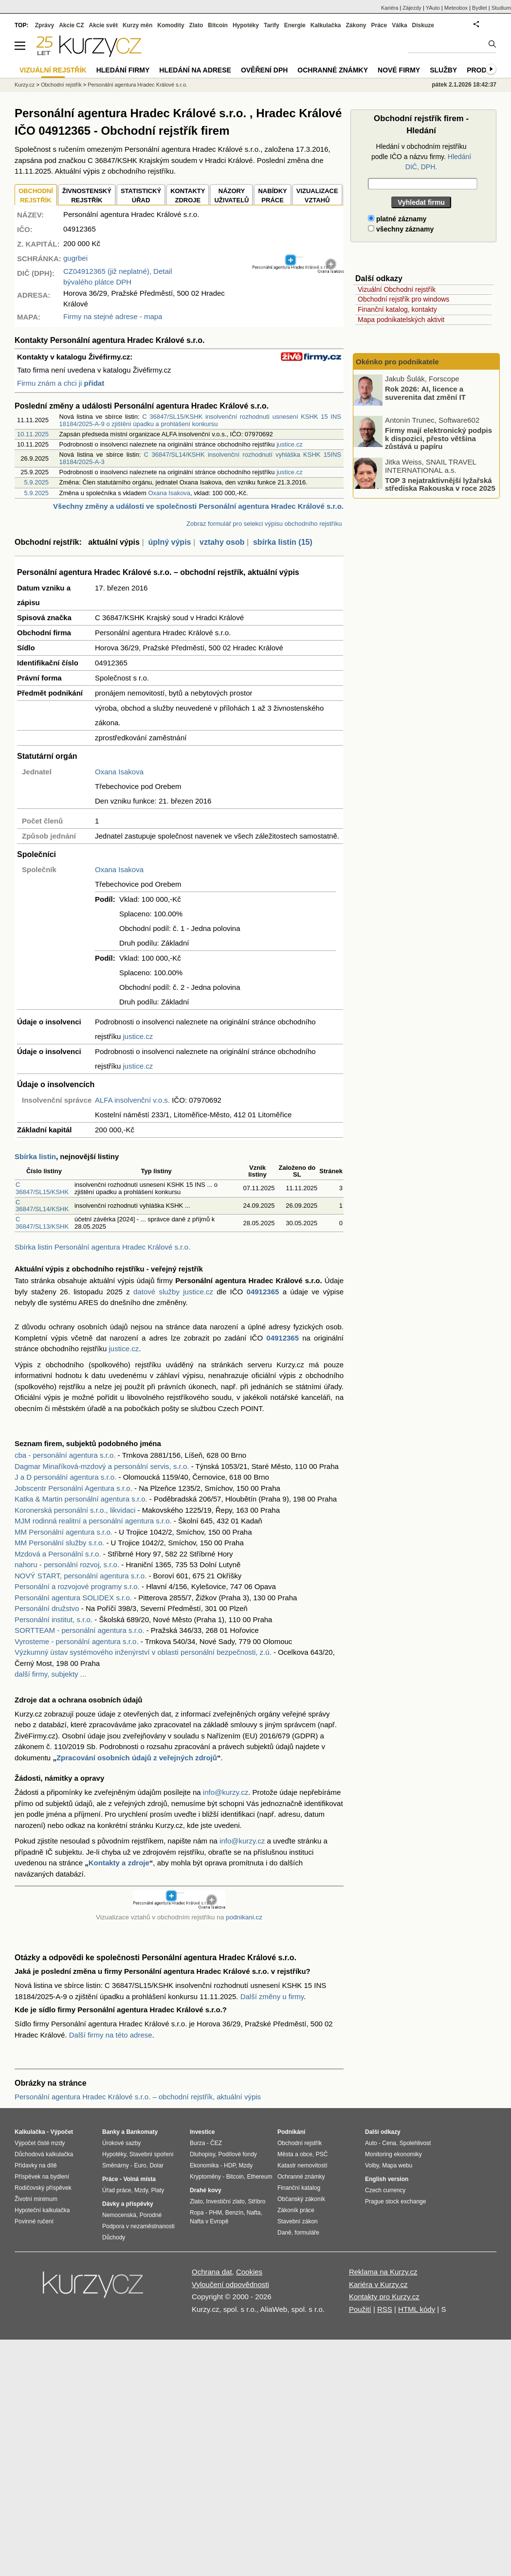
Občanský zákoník (301, 2199)
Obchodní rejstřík (61, 85)
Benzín (234, 2212)
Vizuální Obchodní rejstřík (397, 289)
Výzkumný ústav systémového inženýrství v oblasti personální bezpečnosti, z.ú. (143, 1652)
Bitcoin (218, 25)
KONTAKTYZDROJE (187, 195)
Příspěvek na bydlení (42, 2176)
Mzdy (141, 2190)
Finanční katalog (298, 2187)
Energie (295, 25)
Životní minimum (36, 2199)
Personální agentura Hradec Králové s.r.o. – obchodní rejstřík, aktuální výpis (138, 2097)
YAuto (433, 8)
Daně (284, 2232)
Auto (371, 2143)
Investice (202, 2132)
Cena (389, 2143)
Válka (399, 25)
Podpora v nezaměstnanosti (138, 2226)
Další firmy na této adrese (110, 2035)
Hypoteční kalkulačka (42, 2210)
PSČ (322, 2154)
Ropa (197, 2212)
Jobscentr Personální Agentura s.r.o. (73, 1488)
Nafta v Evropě (209, 2221)
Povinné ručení (34, 2221)
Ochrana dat (212, 2272)
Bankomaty (142, 2132)
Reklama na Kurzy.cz (383, 2272)
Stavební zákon (297, 2221)
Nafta (254, 2212)
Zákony (356, 25)
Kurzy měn (137, 25)
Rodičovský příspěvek (43, 2187)
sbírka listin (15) (282, 542)
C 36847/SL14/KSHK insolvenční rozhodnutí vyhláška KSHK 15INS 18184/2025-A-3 (200, 458)
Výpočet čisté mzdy (40, 2143)
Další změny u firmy (272, 1996)
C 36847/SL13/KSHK (42, 1223)
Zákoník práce (295, 2210)
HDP (230, 2165)
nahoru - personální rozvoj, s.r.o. (67, 1564)
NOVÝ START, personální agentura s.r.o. (80, 1576)
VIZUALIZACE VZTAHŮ (317, 195)
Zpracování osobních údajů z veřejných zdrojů (136, 1757)
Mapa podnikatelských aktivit (401, 319)
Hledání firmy (123, 70)
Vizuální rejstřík (53, 70)
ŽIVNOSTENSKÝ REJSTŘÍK (86, 195)
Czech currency (385, 2190)
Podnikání (291, 2132)
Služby (443, 70)
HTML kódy (416, 2309)
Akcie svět (103, 25)
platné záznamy (397, 219)
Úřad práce (116, 2190)
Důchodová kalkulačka (44, 2154)
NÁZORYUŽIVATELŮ (231, 195)
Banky (111, 2132)
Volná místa (139, 2179)
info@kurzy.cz (225, 1792)
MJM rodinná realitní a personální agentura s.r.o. (93, 1521)
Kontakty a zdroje (119, 1863)
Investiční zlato (225, 2201)
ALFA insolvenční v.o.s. (132, 1100)
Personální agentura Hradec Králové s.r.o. (137, 85)
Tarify (271, 25)
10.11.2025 (33, 434)
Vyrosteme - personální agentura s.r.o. (77, 1641)
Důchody (113, 2237)
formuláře (306, 2232)
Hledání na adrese (195, 70)
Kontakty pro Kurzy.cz (384, 2296)
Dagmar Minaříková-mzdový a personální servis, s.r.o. (102, 1466)
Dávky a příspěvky (127, 2203)
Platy (157, 2190)
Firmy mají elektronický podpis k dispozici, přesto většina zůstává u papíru (438, 438)
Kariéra (389, 8)
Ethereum (259, 2176)
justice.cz (289, 444)
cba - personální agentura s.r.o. (65, 1455)
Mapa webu (397, 2165)
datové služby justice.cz (173, 1292)
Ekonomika (204, 2165)
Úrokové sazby (121, 2143)
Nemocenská (119, 2215)
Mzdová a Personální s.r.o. (58, 1554)
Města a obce (294, 2154)
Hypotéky (246, 25)
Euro (140, 2165)
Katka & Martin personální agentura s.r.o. (81, 1499)
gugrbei (75, 258)
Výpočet (61, 2132)
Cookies (249, 2272)
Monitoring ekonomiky (393, 2154)
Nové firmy (399, 70)
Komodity (170, 25)
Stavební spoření (151, 2154)
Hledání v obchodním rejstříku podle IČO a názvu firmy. (421, 157)
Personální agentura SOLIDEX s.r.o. (73, 1597)
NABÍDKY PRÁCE (272, 195)
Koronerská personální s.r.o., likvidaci (75, 1510)
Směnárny (115, 2165)
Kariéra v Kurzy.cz (378, 2284)
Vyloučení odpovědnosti (230, 2284)
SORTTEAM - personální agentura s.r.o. (80, 1630)
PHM (215, 2212)
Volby (372, 2165)
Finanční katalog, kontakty (397, 309)
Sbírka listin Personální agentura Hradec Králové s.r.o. (102, 1247)
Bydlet (479, 8)
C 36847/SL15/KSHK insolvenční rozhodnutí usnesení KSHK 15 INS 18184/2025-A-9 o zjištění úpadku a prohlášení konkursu (200, 420)
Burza (197, 2143)
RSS (384, 2309)
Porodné (151, 2215)
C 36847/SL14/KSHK (42, 1206)
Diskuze (423, 25)
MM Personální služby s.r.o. (59, 1542)
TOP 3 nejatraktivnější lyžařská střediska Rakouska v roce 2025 (440, 484)
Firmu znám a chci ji (60, 383)
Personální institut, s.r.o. (53, 1619)
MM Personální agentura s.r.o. (63, 1532)
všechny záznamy (401, 229)
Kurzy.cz (25, 85)
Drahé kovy (205, 2190)
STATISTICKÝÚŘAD (141, 195)
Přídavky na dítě (36, 2165)
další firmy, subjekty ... (50, 1674)
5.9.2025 (36, 482)
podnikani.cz (244, 1917)
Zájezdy (411, 8)
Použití (360, 2309)
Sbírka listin (35, 1156)
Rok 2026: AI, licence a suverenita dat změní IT (425, 393)
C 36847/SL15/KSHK (42, 1188)
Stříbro (256, 2201)
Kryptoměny (205, 2176)
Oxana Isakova (169, 493)
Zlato (196, 25)
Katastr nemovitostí (302, 2165)
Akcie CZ (71, 25)
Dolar (156, 2165)
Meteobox (456, 8)
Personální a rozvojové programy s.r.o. (77, 1586)
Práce (379, 25)
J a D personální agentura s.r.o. (65, 1477)
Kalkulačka (325, 25)
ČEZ (216, 2143)
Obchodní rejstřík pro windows (403, 299)
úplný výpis (169, 542)
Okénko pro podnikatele (397, 362)
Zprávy (44, 25)
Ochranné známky (332, 70)
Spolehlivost (415, 2143)
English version (386, 2179)
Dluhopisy (202, 2154)
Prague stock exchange (395, 2201)
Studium (501, 8)
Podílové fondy (237, 2154)
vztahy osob (222, 542)
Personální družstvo (47, 1608)
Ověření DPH (264, 70)
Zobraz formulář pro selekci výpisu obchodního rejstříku (264, 523)
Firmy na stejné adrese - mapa (112, 316)
